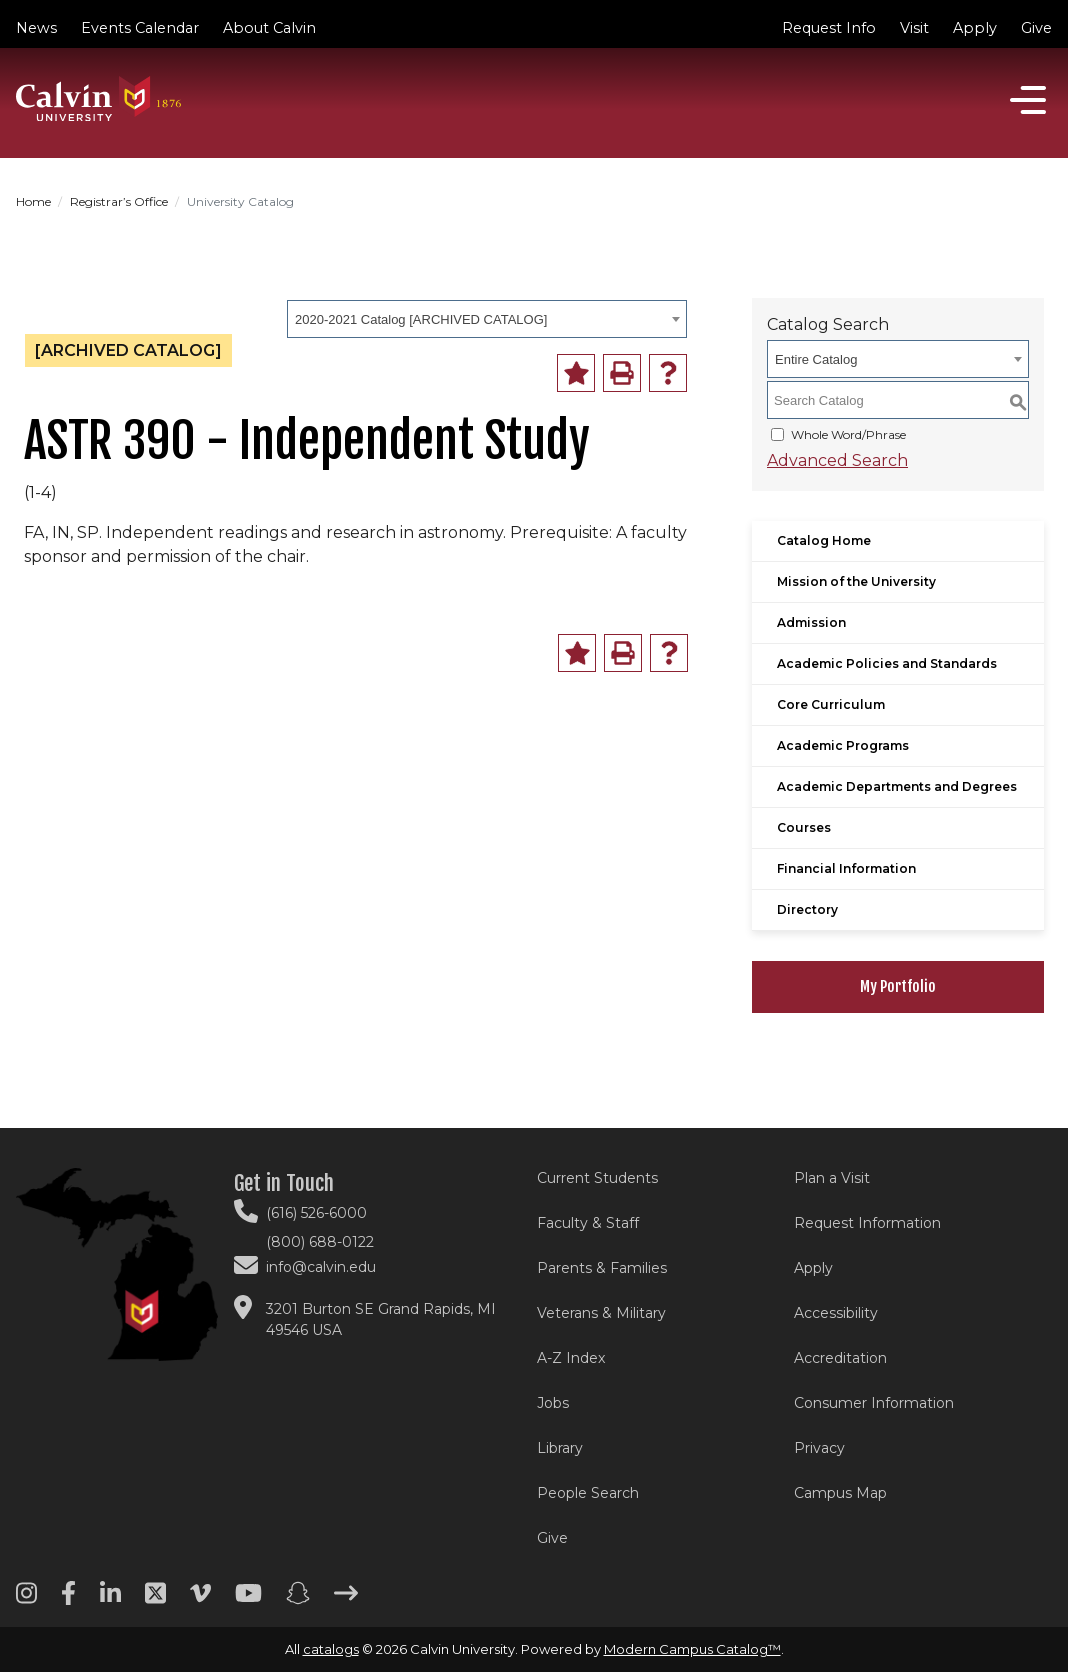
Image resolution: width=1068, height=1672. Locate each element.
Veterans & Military (601, 1313)
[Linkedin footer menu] (110, 1600)
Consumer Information (874, 1403)
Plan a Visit (832, 1178)
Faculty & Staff (588, 1223)
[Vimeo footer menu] (200, 1600)
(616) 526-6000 (316, 1213)
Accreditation (840, 1358)
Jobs (553, 1403)
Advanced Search (837, 460)
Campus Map (840, 1493)
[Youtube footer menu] (248, 1600)
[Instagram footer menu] (26, 1600)
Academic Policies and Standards (887, 663)
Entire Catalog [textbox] (816, 359)
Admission (811, 622)
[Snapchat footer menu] (298, 1600)
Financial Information (846, 868)
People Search (588, 1493)
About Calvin (269, 28)
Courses (804, 827)
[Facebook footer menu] (68, 1600)
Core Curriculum (831, 704)
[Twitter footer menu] (155, 1600)
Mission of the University (856, 581)
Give (1036, 28)
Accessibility (836, 1313)
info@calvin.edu (321, 1267)
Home (33, 201)
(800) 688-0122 (320, 1242)
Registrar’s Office (119, 201)
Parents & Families (602, 1268)
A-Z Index (571, 1358)
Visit (914, 28)
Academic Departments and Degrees (897, 786)
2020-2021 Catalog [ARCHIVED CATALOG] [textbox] (421, 319)
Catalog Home (824, 540)
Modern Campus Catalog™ (692, 1649)
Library (560, 1448)
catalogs (331, 1649)
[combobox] (487, 319)
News (36, 28)
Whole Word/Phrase (848, 434)
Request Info (829, 28)
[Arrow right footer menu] (346, 1600)
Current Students (597, 1178)
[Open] (1028, 100)
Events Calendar (140, 28)
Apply (975, 28)
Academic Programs (843, 745)
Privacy (819, 1448)
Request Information (867, 1223)
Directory (807, 909)
